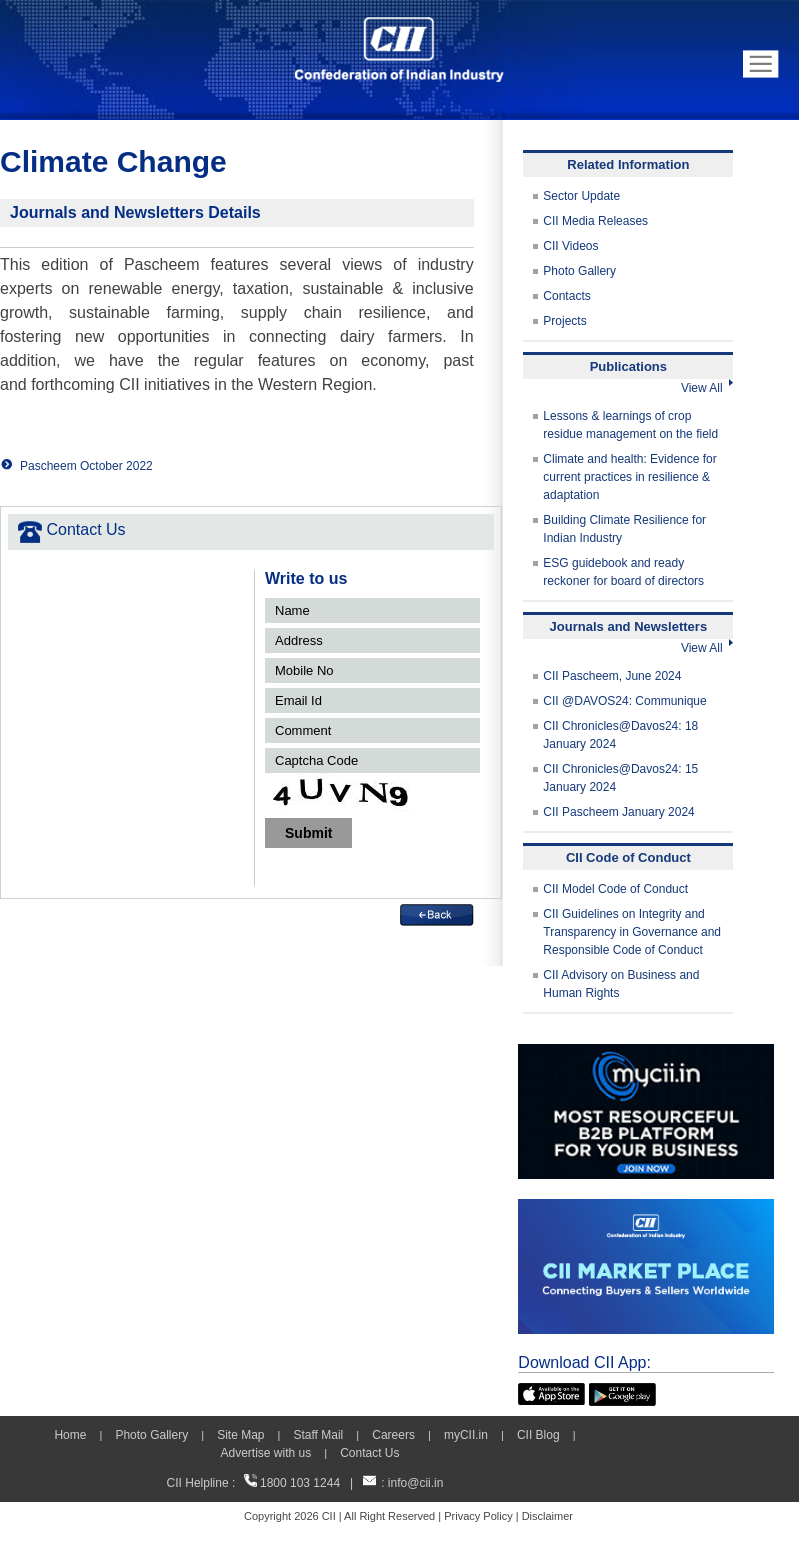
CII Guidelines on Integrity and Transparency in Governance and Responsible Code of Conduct (632, 932)
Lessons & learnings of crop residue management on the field (630, 425)
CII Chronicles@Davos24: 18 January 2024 (620, 735)
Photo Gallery (579, 271)
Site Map (240, 1435)
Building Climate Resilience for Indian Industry (624, 529)
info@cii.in (416, 1483)
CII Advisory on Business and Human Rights (621, 984)
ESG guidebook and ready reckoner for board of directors (623, 572)
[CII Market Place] (646, 1208)
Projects (564, 321)
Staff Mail (318, 1435)
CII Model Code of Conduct (615, 889)
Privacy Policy (478, 1516)
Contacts (566, 296)
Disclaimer (547, 1516)
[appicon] (551, 1392)
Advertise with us (265, 1453)
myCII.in (466, 1435)
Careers (393, 1435)
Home (70, 1435)
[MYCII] (646, 1053)
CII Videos (570, 246)
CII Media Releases (595, 221)
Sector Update (581, 196)
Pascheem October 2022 (86, 466)
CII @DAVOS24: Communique (624, 701)
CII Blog (538, 1435)
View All (707, 388)
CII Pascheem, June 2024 (612, 676)
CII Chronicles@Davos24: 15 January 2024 (620, 778)
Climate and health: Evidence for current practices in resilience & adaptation (629, 477)
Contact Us (369, 1453)
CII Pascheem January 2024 (618, 812)
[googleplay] (622, 1392)
